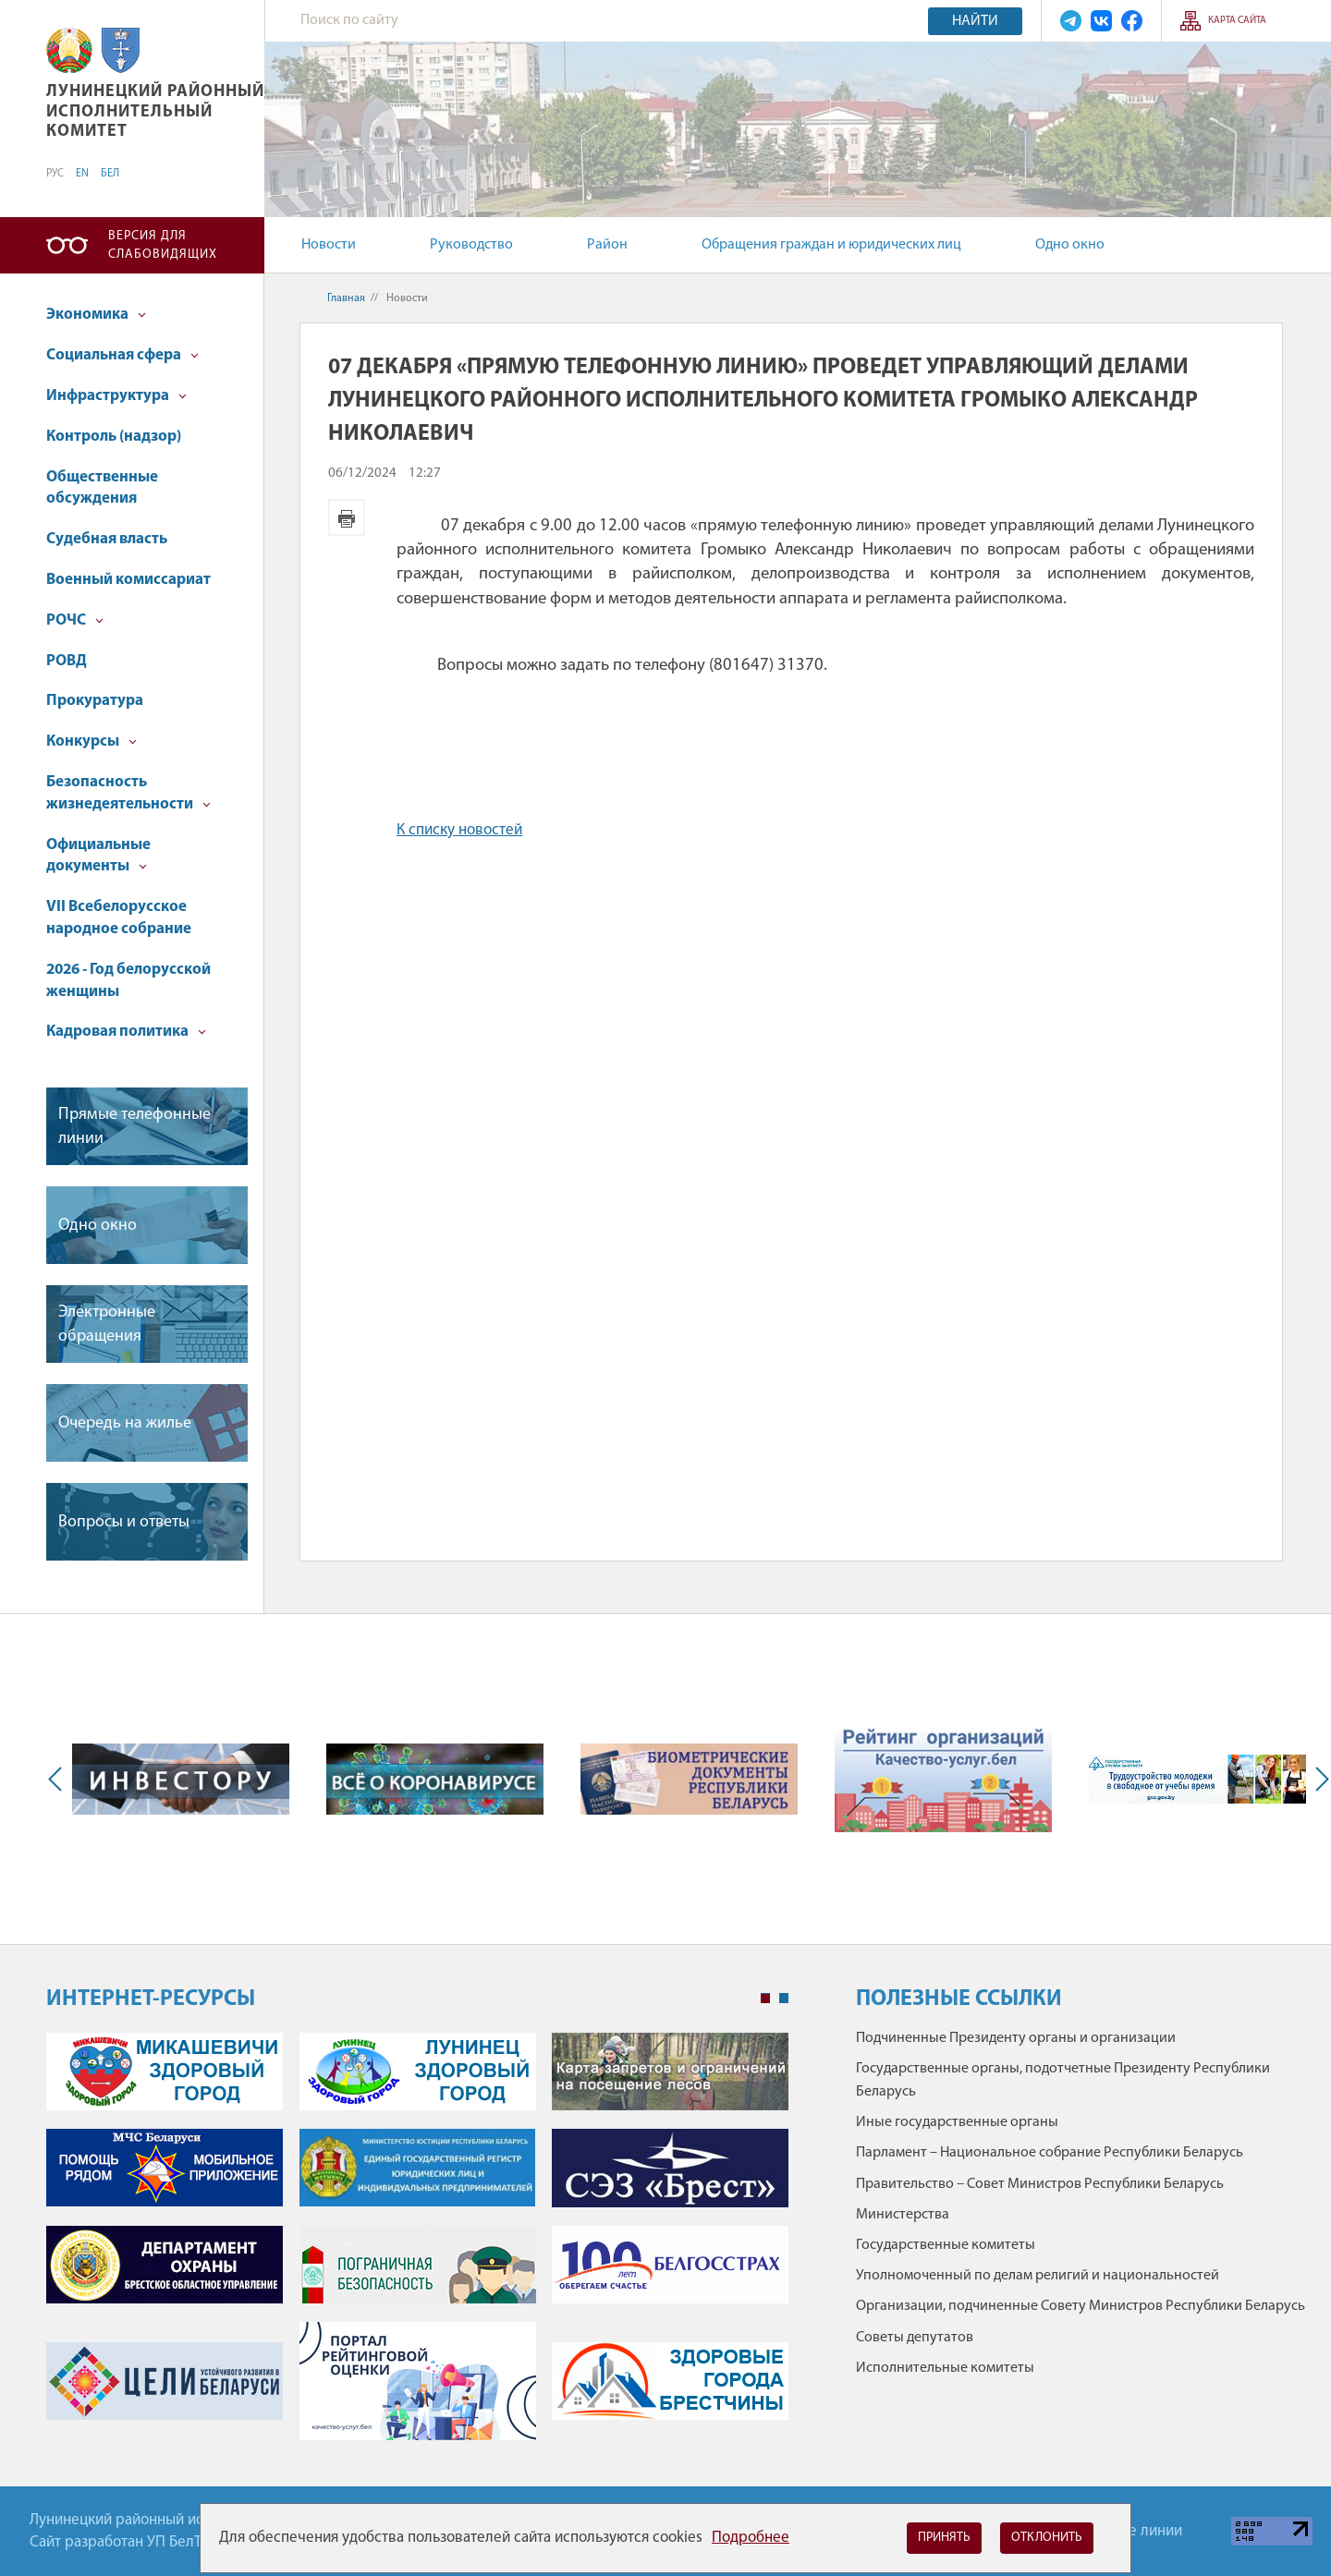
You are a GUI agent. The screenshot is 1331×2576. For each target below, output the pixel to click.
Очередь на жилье (124, 1423)
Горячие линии (1132, 2531)
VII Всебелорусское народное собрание (118, 918)
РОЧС (75, 620)
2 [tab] (783, 1998)
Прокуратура (94, 701)
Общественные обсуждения (102, 488)
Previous (59, 1779)
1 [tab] (765, 1998)
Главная (346, 298)
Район (607, 244)
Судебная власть (106, 539)
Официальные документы (98, 856)
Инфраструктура (116, 396)
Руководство (471, 244)
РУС (55, 173)
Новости (328, 244)
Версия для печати (346, 517)
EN (82, 173)
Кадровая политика (126, 1031)
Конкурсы (91, 741)
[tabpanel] (417, 2246)
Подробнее (750, 2538)
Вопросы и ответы (123, 1522)
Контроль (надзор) (113, 436)
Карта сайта (1237, 21)
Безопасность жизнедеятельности (128, 793)
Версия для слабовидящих (162, 245)
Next (1318, 1779)
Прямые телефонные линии (134, 1126)
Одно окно (1070, 244)
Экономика (96, 314)
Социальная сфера (122, 355)
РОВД (66, 661)
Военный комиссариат (128, 580)
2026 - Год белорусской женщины (128, 981)
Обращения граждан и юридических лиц (831, 244)
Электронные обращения (106, 1324)
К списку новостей (459, 830)
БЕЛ (110, 173)
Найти (975, 21)
